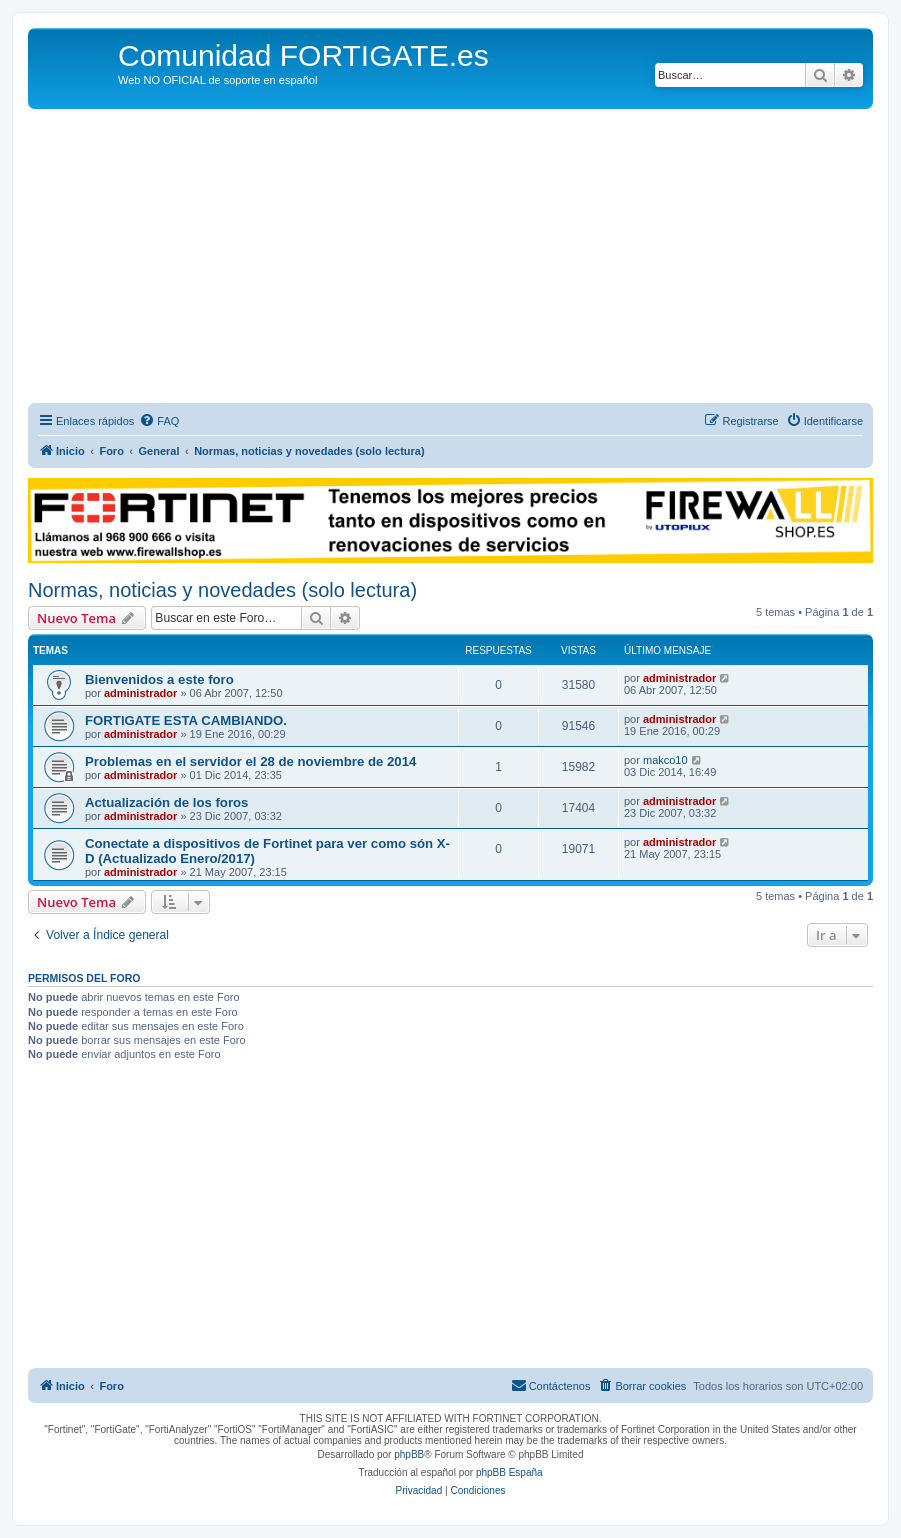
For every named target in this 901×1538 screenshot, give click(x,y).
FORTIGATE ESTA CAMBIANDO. (186, 720)
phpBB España (509, 1472)
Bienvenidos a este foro (159, 679)
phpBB (409, 1454)
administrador (140, 693)
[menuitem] (159, 421)
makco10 (665, 760)
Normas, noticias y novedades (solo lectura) (222, 590)
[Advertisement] (450, 259)
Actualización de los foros (166, 802)
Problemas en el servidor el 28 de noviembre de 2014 (250, 761)
